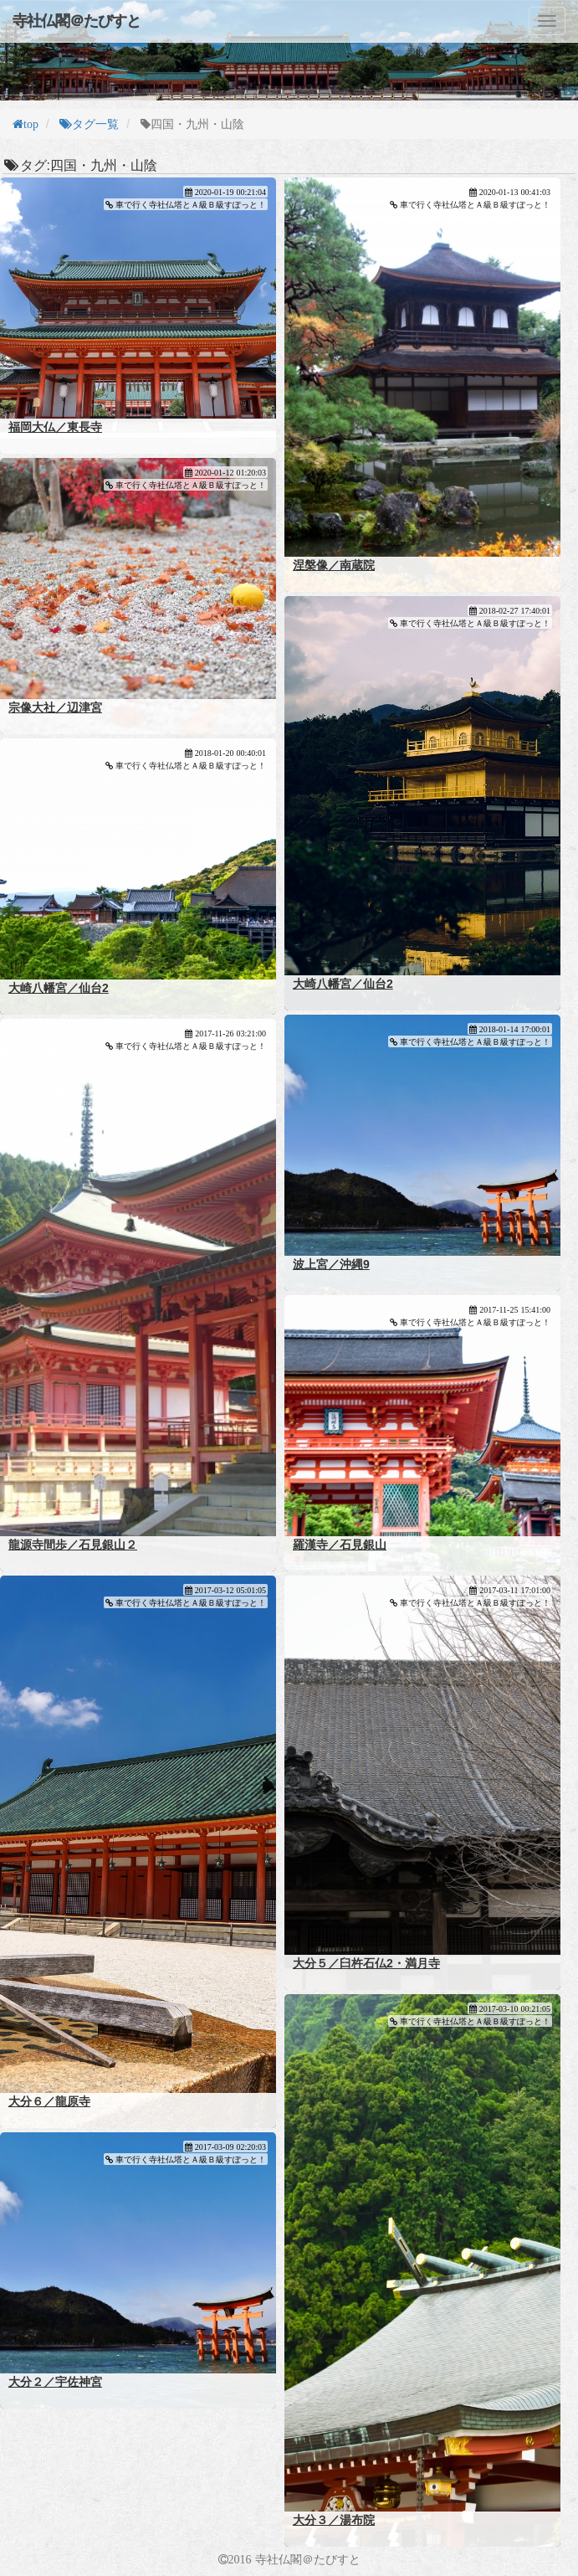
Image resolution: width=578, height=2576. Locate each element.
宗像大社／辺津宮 (55, 707)
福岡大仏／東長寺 (55, 427)
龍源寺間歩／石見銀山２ (72, 1544)
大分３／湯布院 (334, 2520)
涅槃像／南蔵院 (334, 565)
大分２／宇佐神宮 (55, 2381)
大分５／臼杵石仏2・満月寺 (366, 1963)
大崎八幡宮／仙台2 (343, 983)
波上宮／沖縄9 (331, 1264)
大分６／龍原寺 (49, 2101)
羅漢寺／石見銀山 (339, 1544)
